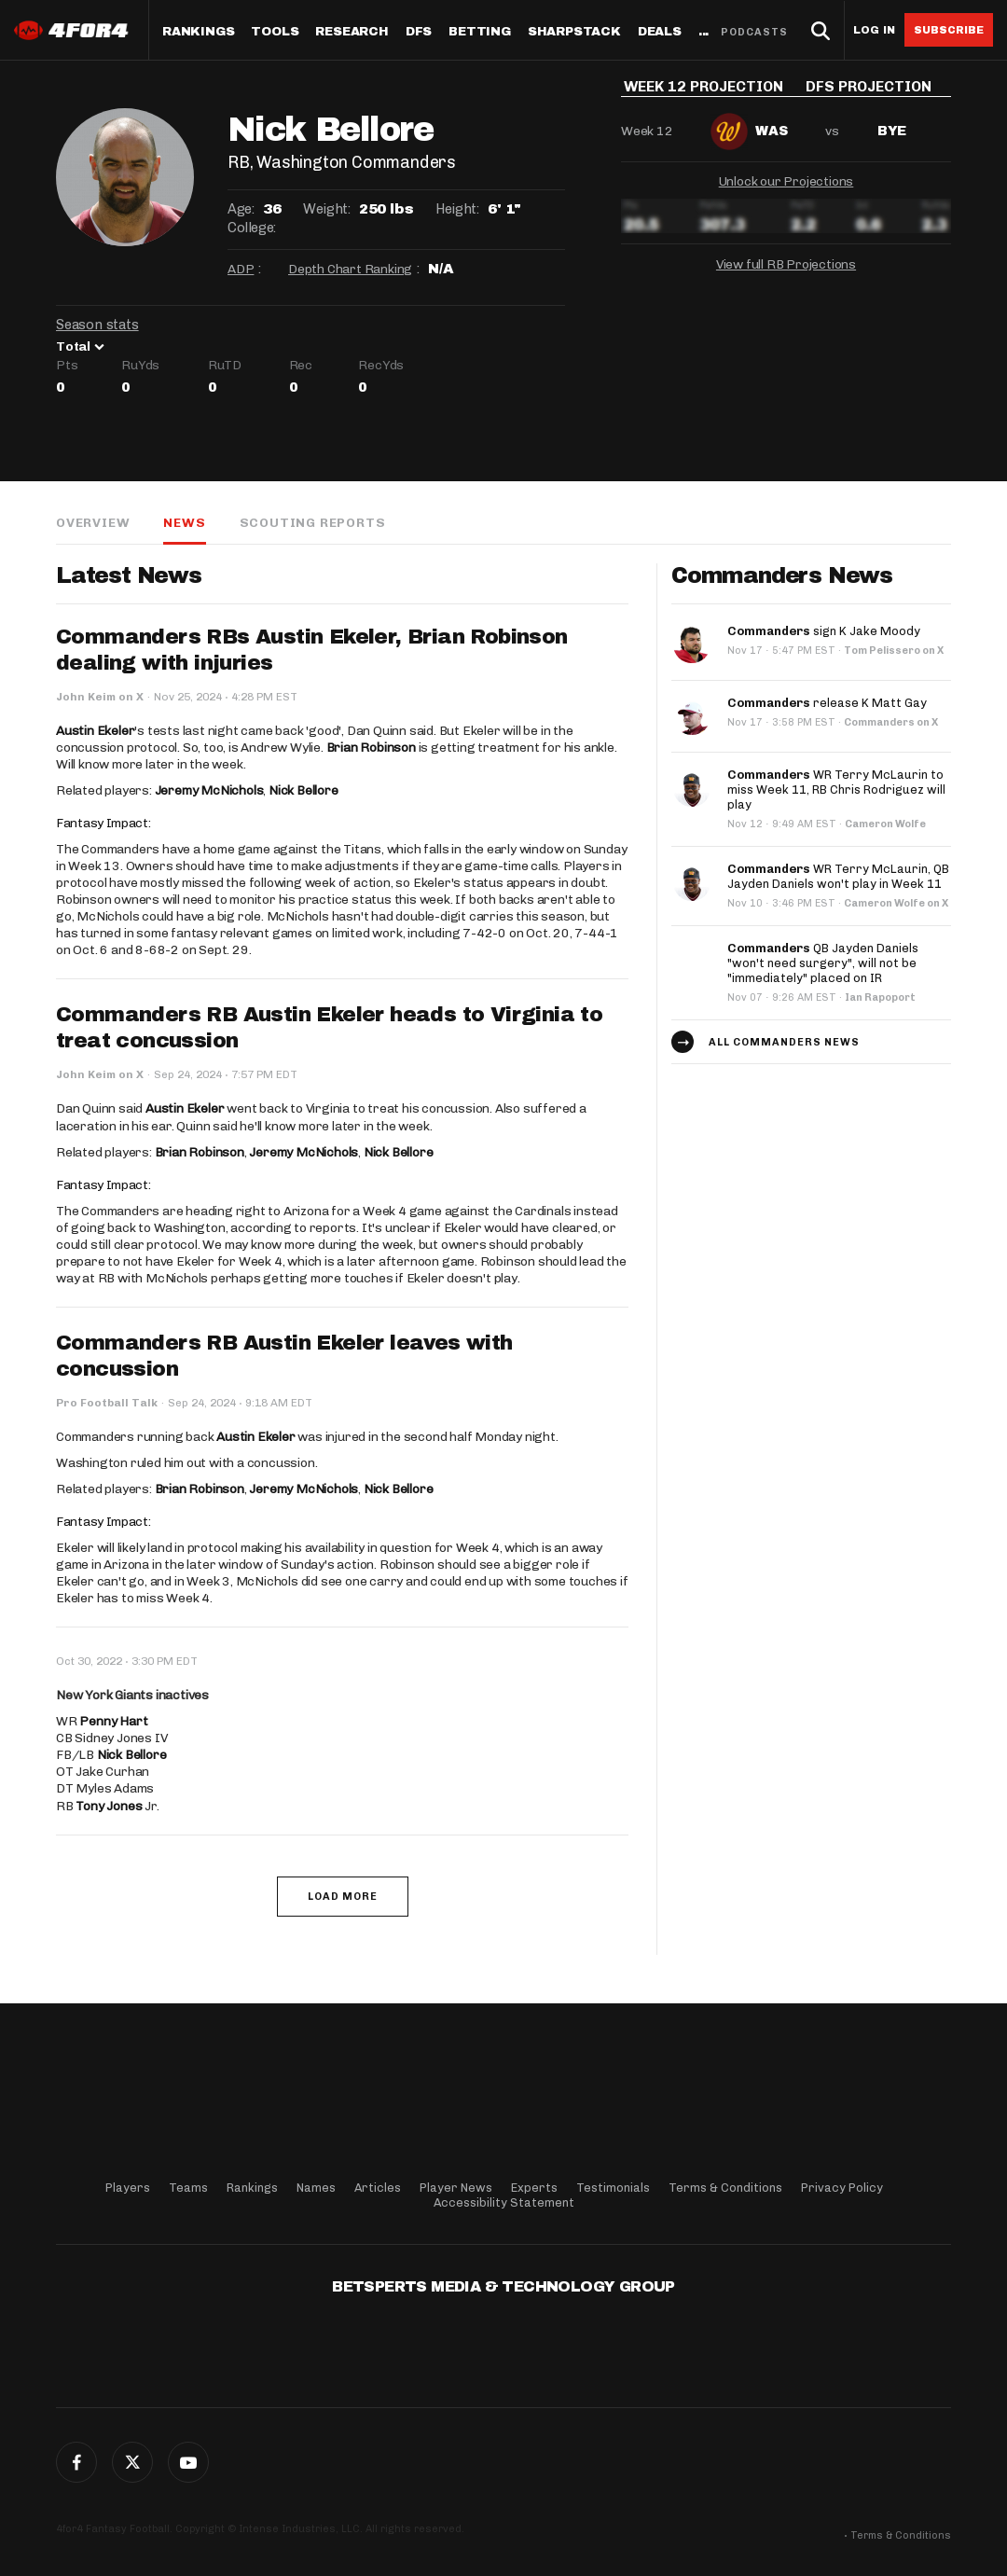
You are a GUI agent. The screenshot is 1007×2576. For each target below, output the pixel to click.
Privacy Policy (842, 2188)
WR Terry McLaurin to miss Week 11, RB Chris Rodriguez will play (836, 789)
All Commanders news (784, 1042)
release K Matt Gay (827, 703)
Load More (343, 1896)
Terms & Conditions (725, 2188)
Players (127, 2188)
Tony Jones (109, 1806)
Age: (241, 209)
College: (252, 227)
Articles (377, 2188)
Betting (479, 32)
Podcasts (754, 32)
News (184, 523)
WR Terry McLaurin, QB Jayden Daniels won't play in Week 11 (838, 876)
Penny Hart (113, 1721)
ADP (241, 269)
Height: (456, 209)
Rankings (198, 32)
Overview (93, 523)
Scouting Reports (313, 523)
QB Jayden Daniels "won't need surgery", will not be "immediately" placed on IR (822, 963)
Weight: (326, 209)
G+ (188, 2462)
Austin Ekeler (95, 731)
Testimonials (613, 2188)
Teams (188, 2188)
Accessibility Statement (504, 2202)
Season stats (97, 324)
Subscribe (949, 29)
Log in (874, 30)
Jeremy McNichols (209, 790)
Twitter (132, 2462)
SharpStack (574, 32)
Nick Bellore (303, 790)
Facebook (76, 2462)
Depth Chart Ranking (350, 269)
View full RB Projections (786, 277)
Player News (456, 2188)
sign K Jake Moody (823, 631)
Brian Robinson (371, 747)
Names (316, 2188)
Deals (660, 32)
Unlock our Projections (786, 194)
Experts (534, 2188)
